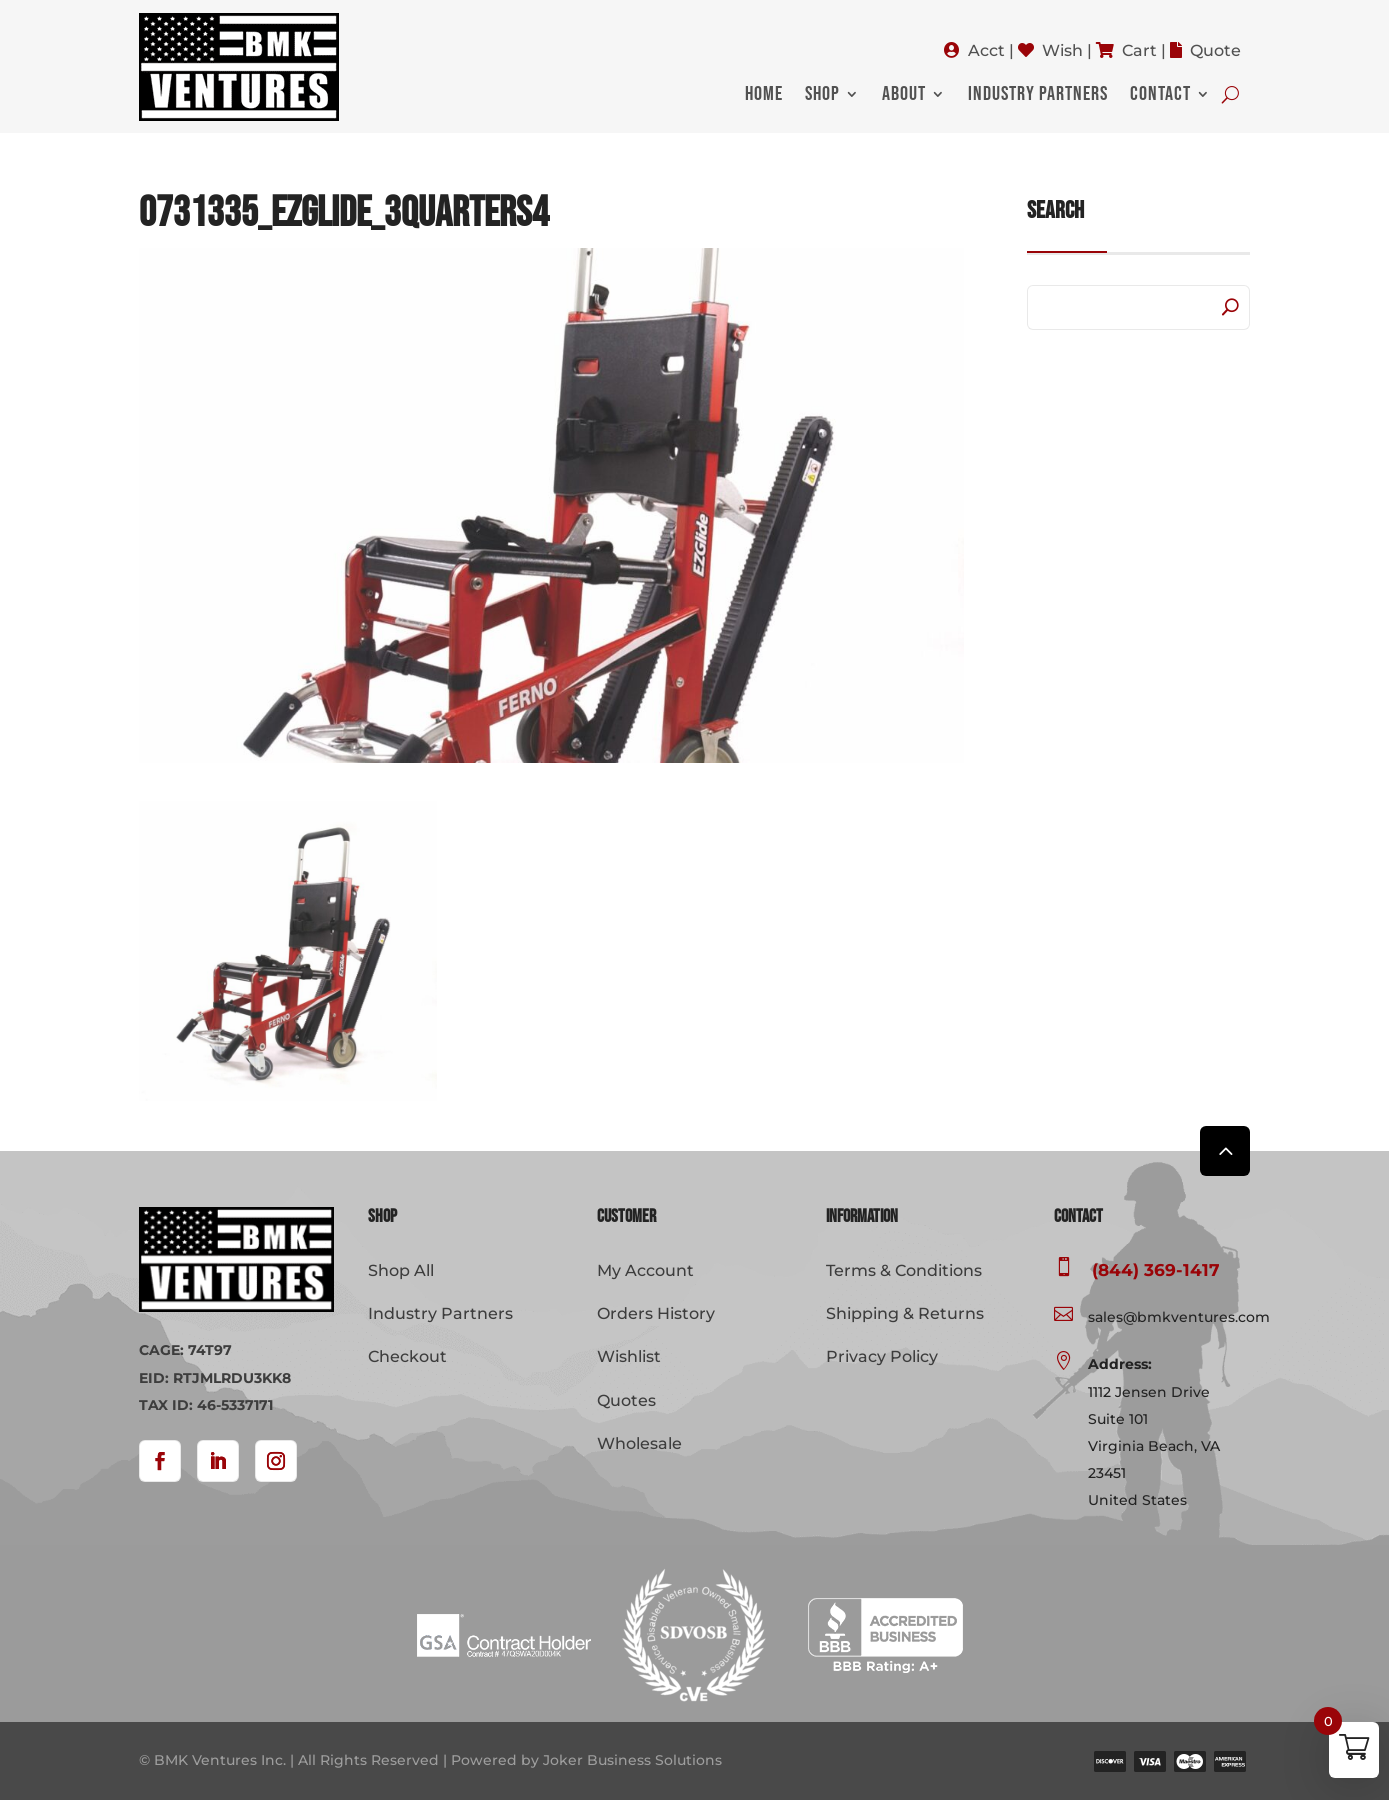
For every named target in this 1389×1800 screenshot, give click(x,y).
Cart (1139, 50)
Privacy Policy (882, 1356)
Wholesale (639, 1443)
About (904, 96)
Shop (822, 96)
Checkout (407, 1356)
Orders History (656, 1313)
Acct (986, 50)
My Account (645, 1270)
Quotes (626, 1400)
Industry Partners (1038, 96)
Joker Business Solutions (632, 1760)
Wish (1062, 50)
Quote (1215, 50)
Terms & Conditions (904, 1270)
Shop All (401, 1270)
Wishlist (629, 1356)
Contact (1160, 96)
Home (764, 96)
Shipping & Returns (905, 1313)
